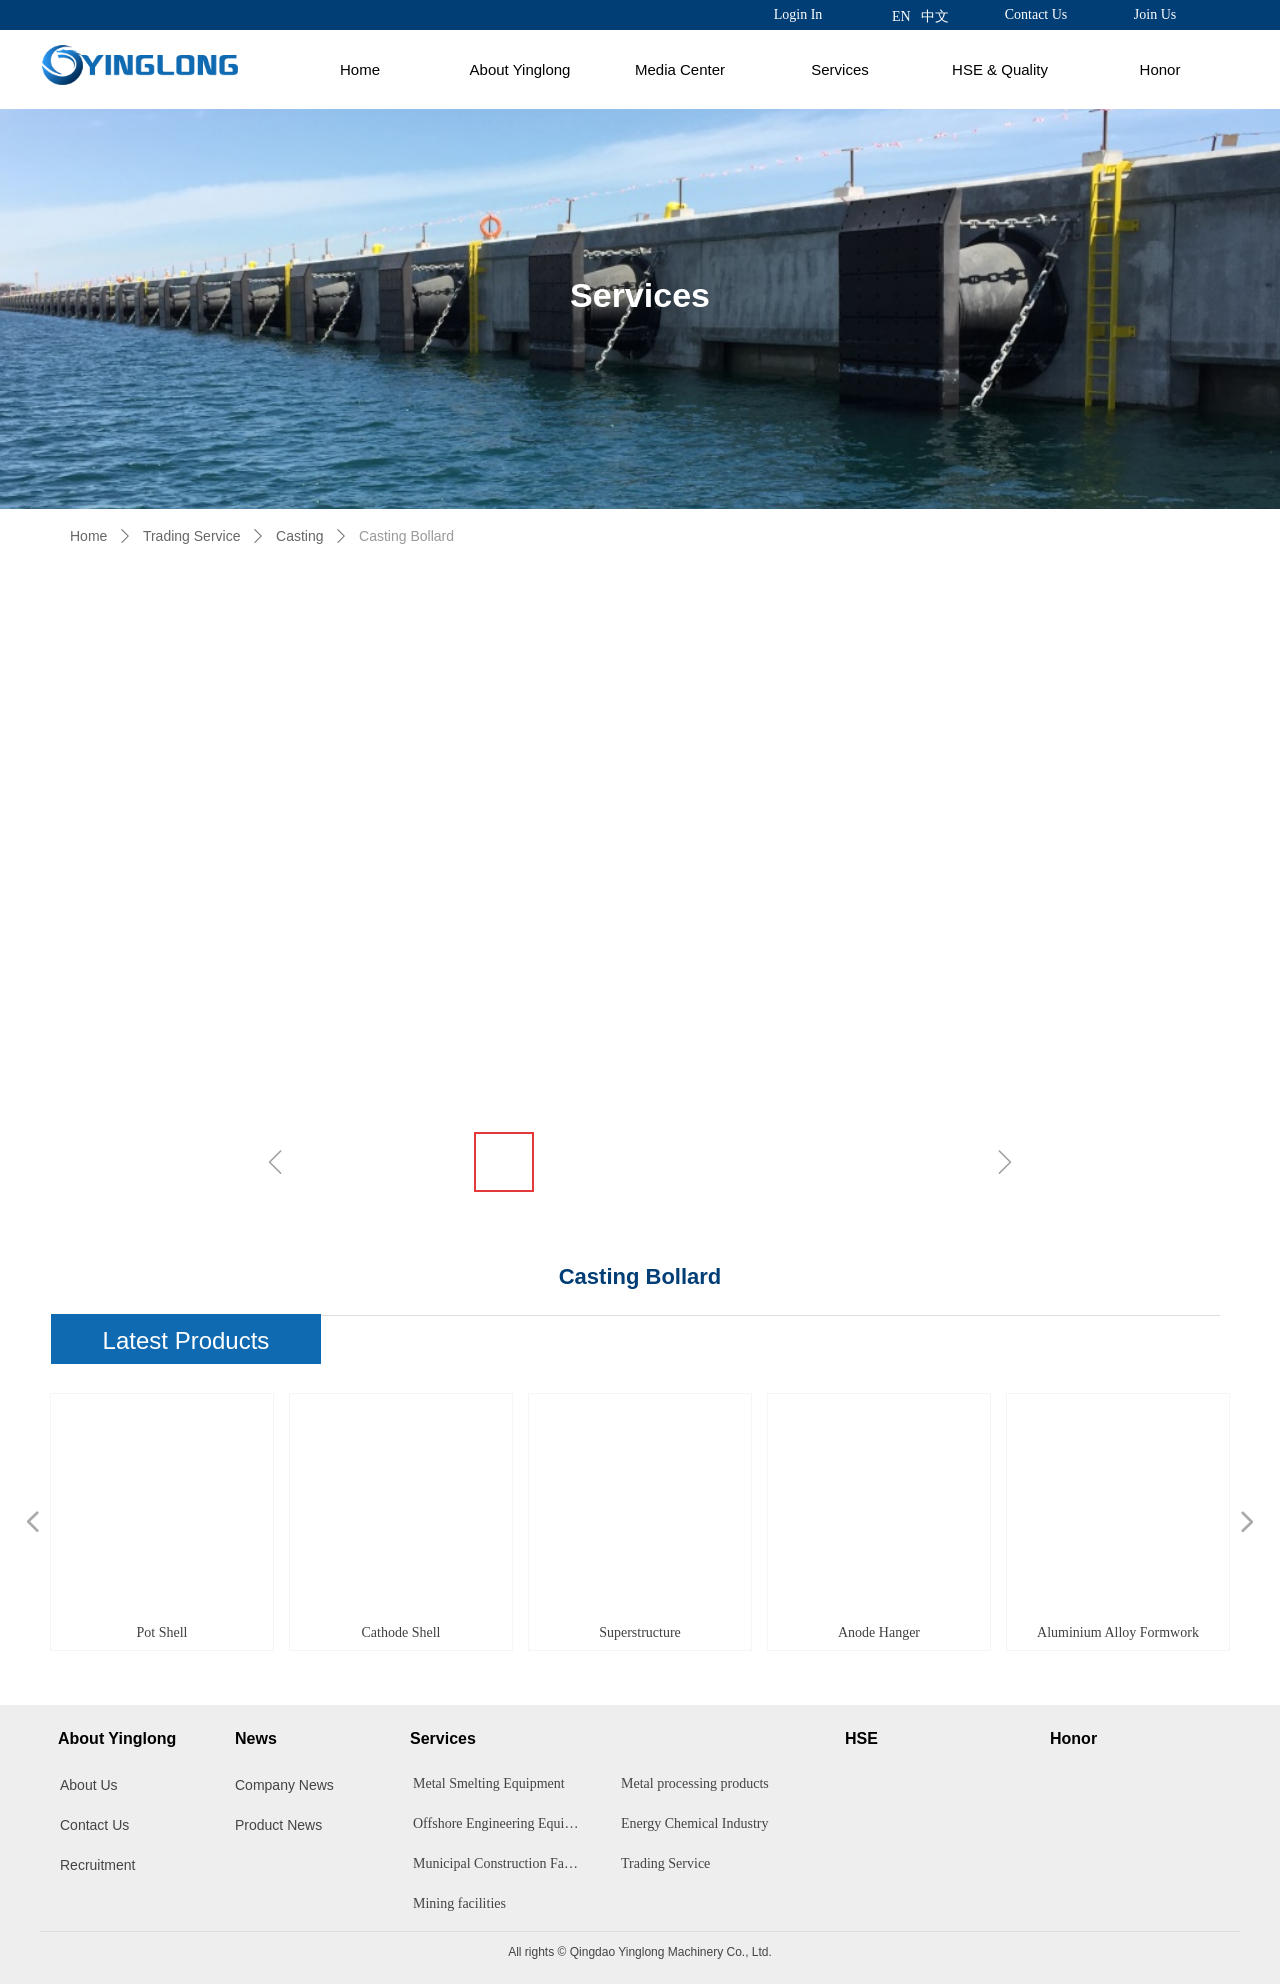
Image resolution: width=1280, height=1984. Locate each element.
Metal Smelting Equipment (489, 1783)
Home (360, 69)
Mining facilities (459, 1903)
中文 (935, 16)
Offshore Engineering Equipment (502, 1823)
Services (840, 69)
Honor (1160, 69)
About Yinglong (520, 69)
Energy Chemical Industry (695, 1823)
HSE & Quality (1000, 69)
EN (901, 16)
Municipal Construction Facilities (502, 1863)
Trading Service (192, 536)
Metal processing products (695, 1783)
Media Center (680, 69)
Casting (299, 536)
